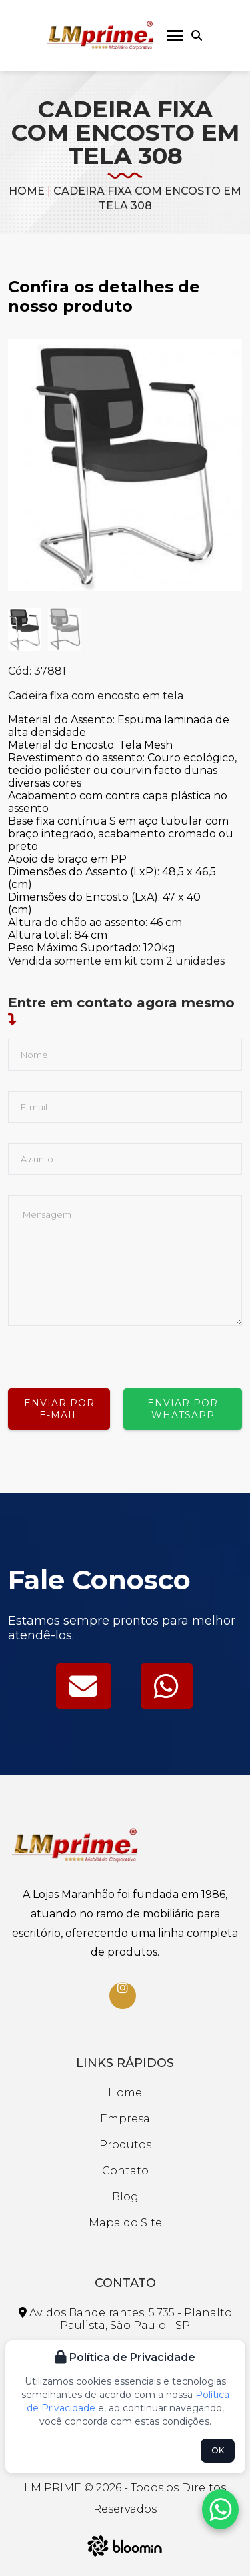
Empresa (125, 2118)
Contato (125, 2170)
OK (217, 2450)
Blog (125, 2196)
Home (27, 191)
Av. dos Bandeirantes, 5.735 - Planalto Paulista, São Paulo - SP (125, 2319)
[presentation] (109, 1352)
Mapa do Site (125, 2222)
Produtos (125, 2144)
